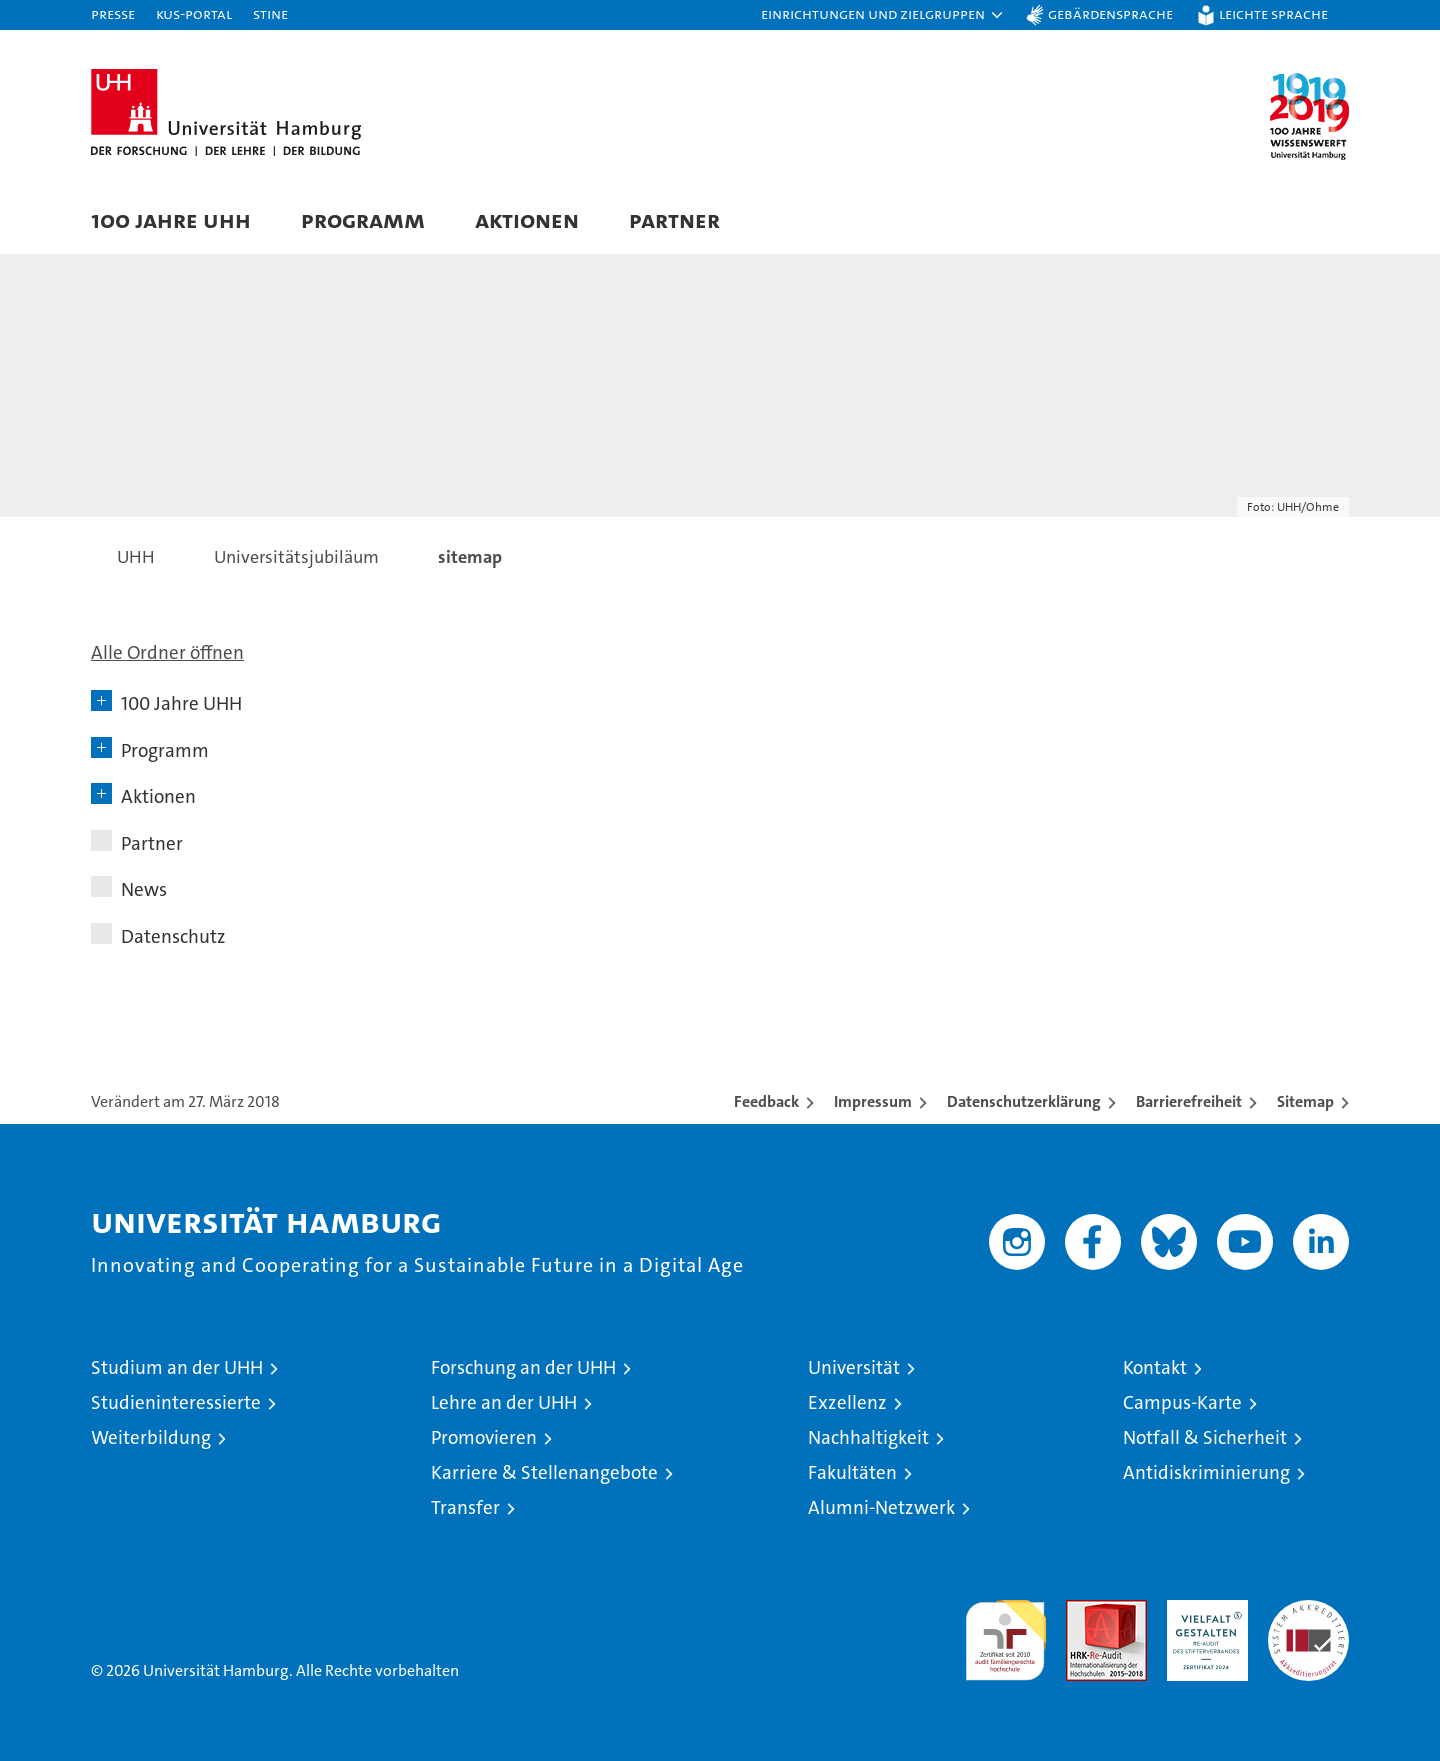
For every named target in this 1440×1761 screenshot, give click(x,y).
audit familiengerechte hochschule (1005, 1631)
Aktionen (527, 219)
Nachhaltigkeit (868, 1437)
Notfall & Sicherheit (1205, 1437)
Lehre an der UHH (504, 1402)
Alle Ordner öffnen (167, 652)
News (144, 889)
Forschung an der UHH (523, 1367)
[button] (883, 15)
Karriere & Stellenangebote (544, 1472)
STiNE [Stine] (270, 13)
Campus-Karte (1182, 1402)
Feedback (766, 1101)
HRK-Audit (1202, 1610)
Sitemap (1305, 1101)
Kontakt (1155, 1367)
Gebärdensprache (1110, 13)
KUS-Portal (194, 13)
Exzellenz (847, 1402)
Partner (674, 219)
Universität (854, 1367)
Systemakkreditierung (1308, 1610)
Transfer (465, 1507)
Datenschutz (173, 936)
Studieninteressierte (176, 1402)
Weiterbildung (151, 1437)
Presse (113, 13)
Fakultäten (852, 1472)
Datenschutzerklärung (1024, 1101)
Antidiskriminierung (1206, 1472)
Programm (363, 219)
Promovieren (484, 1437)
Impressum (873, 1101)
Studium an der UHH (177, 1367)
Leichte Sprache (1273, 13)
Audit (1085, 1610)
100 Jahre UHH (171, 219)
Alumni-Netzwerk (881, 1507)
